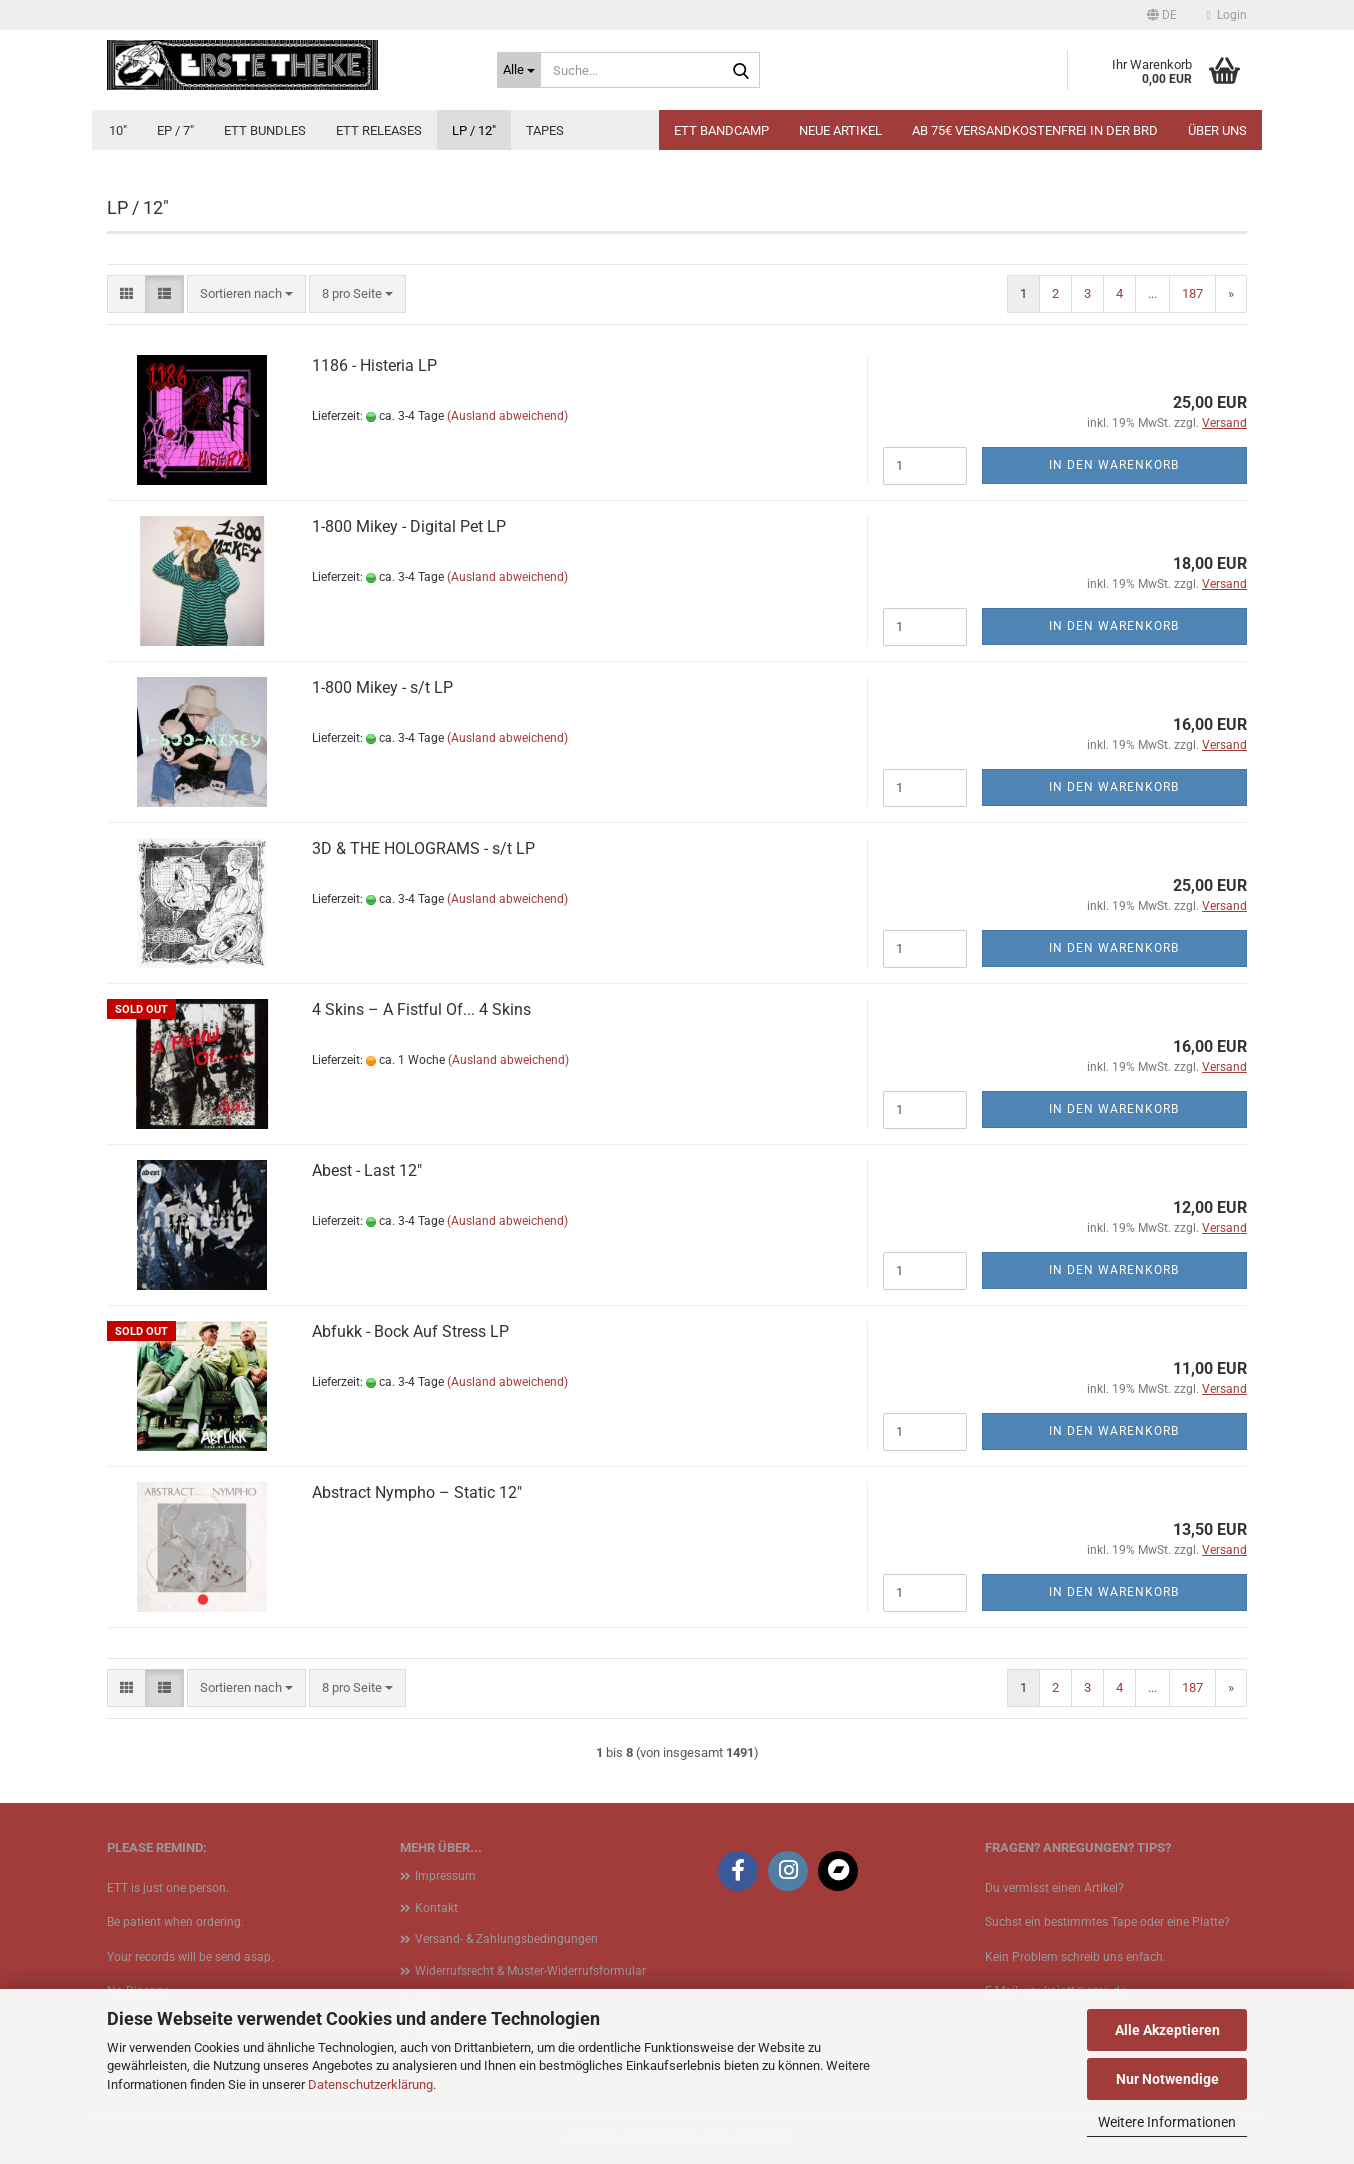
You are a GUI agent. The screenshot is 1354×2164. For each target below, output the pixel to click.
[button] (1162, 15)
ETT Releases (379, 130)
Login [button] (1227, 15)
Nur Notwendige (1167, 2079)
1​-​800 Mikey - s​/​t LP (382, 687)
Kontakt (436, 1908)
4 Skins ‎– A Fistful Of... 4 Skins (421, 1009)
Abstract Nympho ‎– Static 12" (417, 1492)
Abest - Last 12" (367, 1170)
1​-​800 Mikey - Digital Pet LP (409, 526)
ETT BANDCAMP (721, 130)
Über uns (1217, 130)
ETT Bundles (265, 130)
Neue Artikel (840, 130)
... (1152, 293)
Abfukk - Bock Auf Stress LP (410, 1331)
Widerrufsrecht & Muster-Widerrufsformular (530, 1971)
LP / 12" (474, 130)
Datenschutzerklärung (370, 2084)
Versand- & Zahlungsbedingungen (506, 1939)
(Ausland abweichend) (507, 416)
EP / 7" (175, 130)
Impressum (445, 1876)
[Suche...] (519, 70)
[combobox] (246, 294)
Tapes (545, 130)
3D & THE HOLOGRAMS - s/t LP (423, 848)
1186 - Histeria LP (374, 365)
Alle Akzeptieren (1167, 2030)
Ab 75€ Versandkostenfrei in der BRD (1035, 130)
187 (1192, 293)
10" (118, 130)
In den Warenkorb (1114, 465)
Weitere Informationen (1167, 2122)
